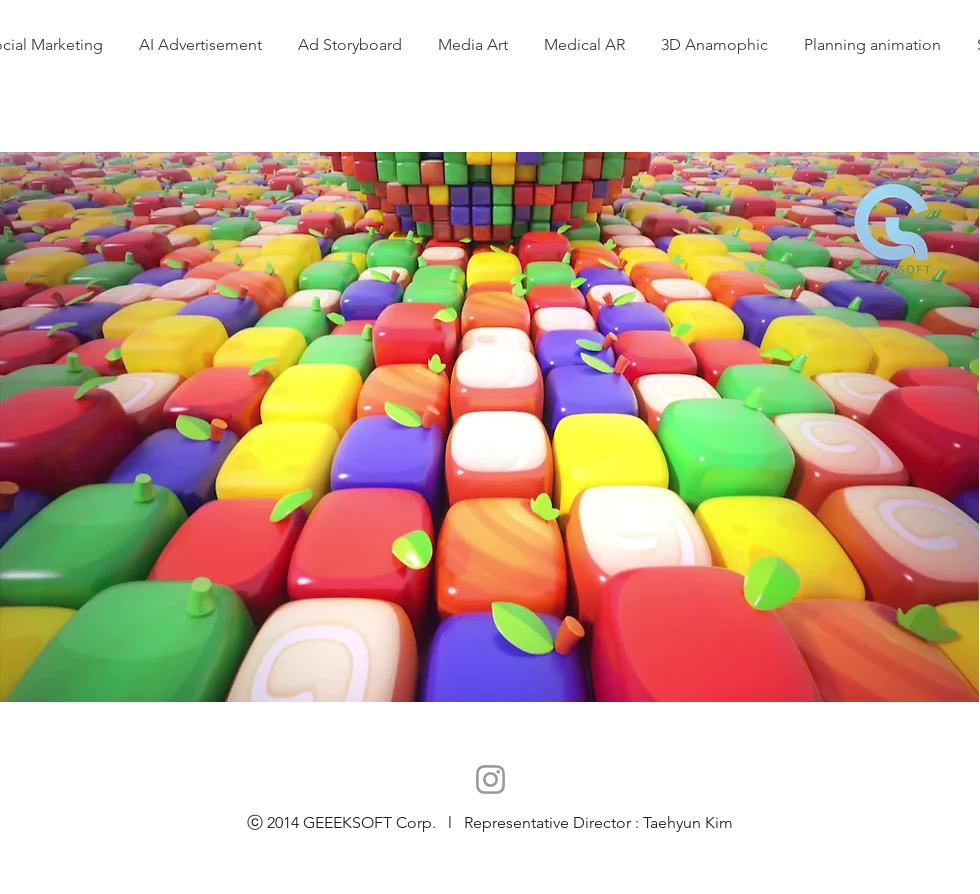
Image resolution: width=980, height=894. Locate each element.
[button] (872, 45)
